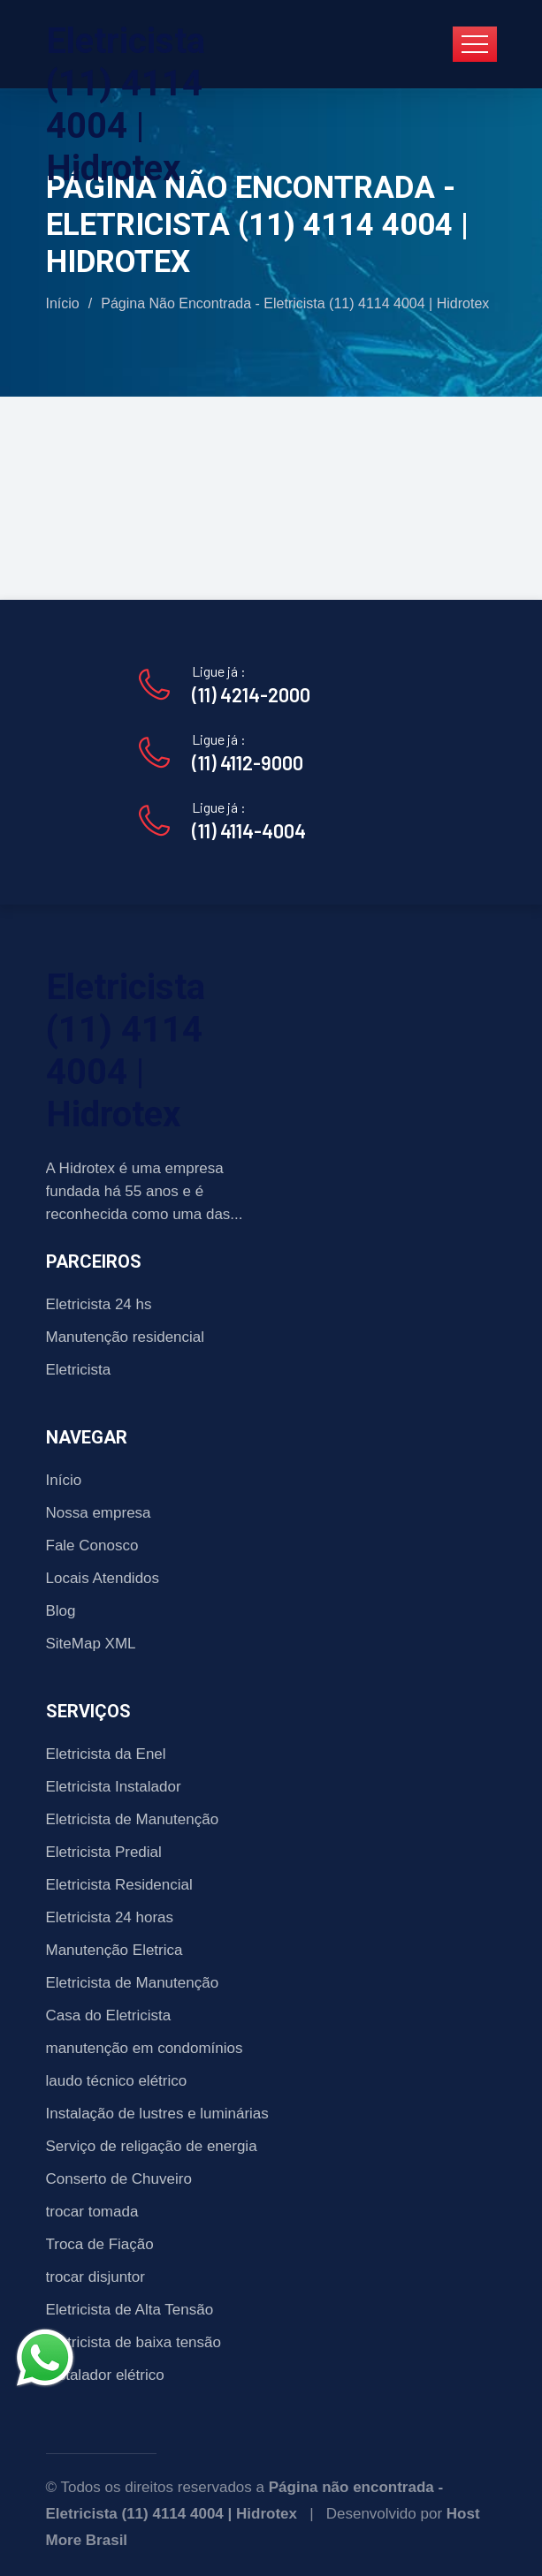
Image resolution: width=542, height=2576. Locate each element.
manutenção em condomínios (144, 2048)
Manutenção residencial (125, 1337)
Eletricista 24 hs (99, 1304)
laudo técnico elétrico (116, 2080)
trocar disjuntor (95, 2277)
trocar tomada (92, 2211)
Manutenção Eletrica (114, 1950)
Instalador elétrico (105, 2375)
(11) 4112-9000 (247, 762)
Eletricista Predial (104, 1852)
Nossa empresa (98, 1512)
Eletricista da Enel (106, 1754)
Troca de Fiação (100, 2244)
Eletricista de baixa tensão (133, 2342)
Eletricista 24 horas (110, 1917)
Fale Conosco (92, 1545)
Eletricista (78, 1369)
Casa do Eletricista (109, 2015)
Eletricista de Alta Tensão (130, 2309)
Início (63, 303)
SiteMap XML (91, 1643)
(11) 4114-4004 (249, 830)
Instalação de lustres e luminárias (157, 2113)
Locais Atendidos (103, 1578)
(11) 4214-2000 (251, 694)
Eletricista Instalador (113, 1786)
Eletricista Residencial (119, 1884)
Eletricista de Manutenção (132, 1819)
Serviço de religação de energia (151, 2146)
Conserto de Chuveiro (119, 2179)
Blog (61, 1610)
